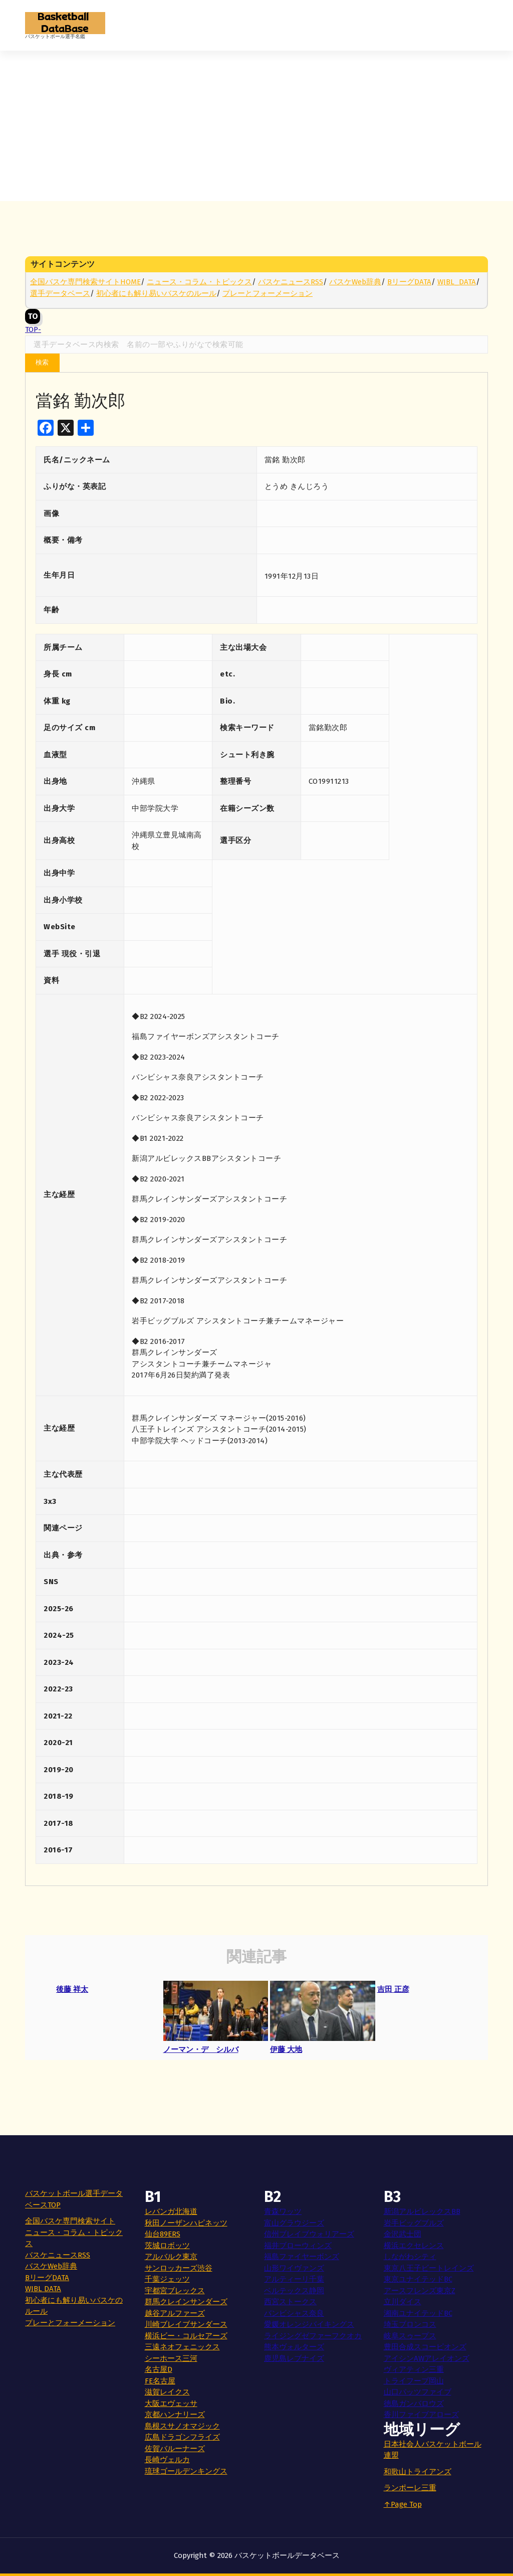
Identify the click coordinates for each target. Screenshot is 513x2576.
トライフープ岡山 (414, 2380)
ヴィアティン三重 (414, 2369)
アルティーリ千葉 (294, 2279)
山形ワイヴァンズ (294, 2268)
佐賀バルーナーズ (175, 2448)
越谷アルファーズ (175, 2313)
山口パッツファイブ (417, 2391)
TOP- (33, 317)
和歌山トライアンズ (417, 2471)
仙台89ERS (162, 2234)
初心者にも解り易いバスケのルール (156, 293)
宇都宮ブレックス (175, 2290)
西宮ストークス (290, 2301)
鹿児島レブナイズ (294, 2358)
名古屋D (158, 2369)
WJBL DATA (43, 2288)
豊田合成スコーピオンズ (425, 2346)
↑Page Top (403, 2504)
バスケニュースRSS (290, 281)
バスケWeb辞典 (355, 281)
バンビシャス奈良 (294, 2313)
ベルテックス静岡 (294, 2290)
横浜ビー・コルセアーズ (186, 2335)
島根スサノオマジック (182, 2426)
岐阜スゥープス (410, 2335)
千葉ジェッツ (167, 2279)
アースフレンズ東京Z (419, 2290)
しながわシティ (410, 2256)
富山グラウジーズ (294, 2222)
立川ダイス (402, 2301)
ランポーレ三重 (410, 2487)
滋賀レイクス (167, 2391)
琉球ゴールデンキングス (186, 2471)
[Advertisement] (256, 126)
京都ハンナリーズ (175, 2414)
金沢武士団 (402, 2234)
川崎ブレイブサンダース (186, 2324)
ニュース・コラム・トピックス (199, 281)
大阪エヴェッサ (171, 2403)
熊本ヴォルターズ (294, 2346)
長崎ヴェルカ (167, 2459)
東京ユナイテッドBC (418, 2279)
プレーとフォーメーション (267, 293)
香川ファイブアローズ (421, 2414)
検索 (42, 362)
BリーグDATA (409, 281)
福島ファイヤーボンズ (301, 2256)
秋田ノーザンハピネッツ (186, 2222)
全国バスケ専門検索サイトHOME (85, 281)
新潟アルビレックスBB (422, 2211)
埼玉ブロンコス (410, 2324)
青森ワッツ (283, 2211)
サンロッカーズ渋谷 (178, 2268)
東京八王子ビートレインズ (429, 2268)
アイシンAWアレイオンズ (426, 2358)
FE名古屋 (160, 2380)
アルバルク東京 (171, 2256)
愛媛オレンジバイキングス (309, 2324)
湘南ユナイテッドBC (418, 2313)
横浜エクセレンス (414, 2245)
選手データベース (60, 293)
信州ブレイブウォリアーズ (309, 2234)
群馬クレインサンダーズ (186, 2301)
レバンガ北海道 (171, 2211)
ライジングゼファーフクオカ (313, 2335)
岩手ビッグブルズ (414, 2222)
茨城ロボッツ (167, 2245)
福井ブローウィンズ (298, 2245)
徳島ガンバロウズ (414, 2403)
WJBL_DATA (456, 281)
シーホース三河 (171, 2358)
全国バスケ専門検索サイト (70, 2220)
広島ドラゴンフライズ (182, 2437)
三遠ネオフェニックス (182, 2346)
